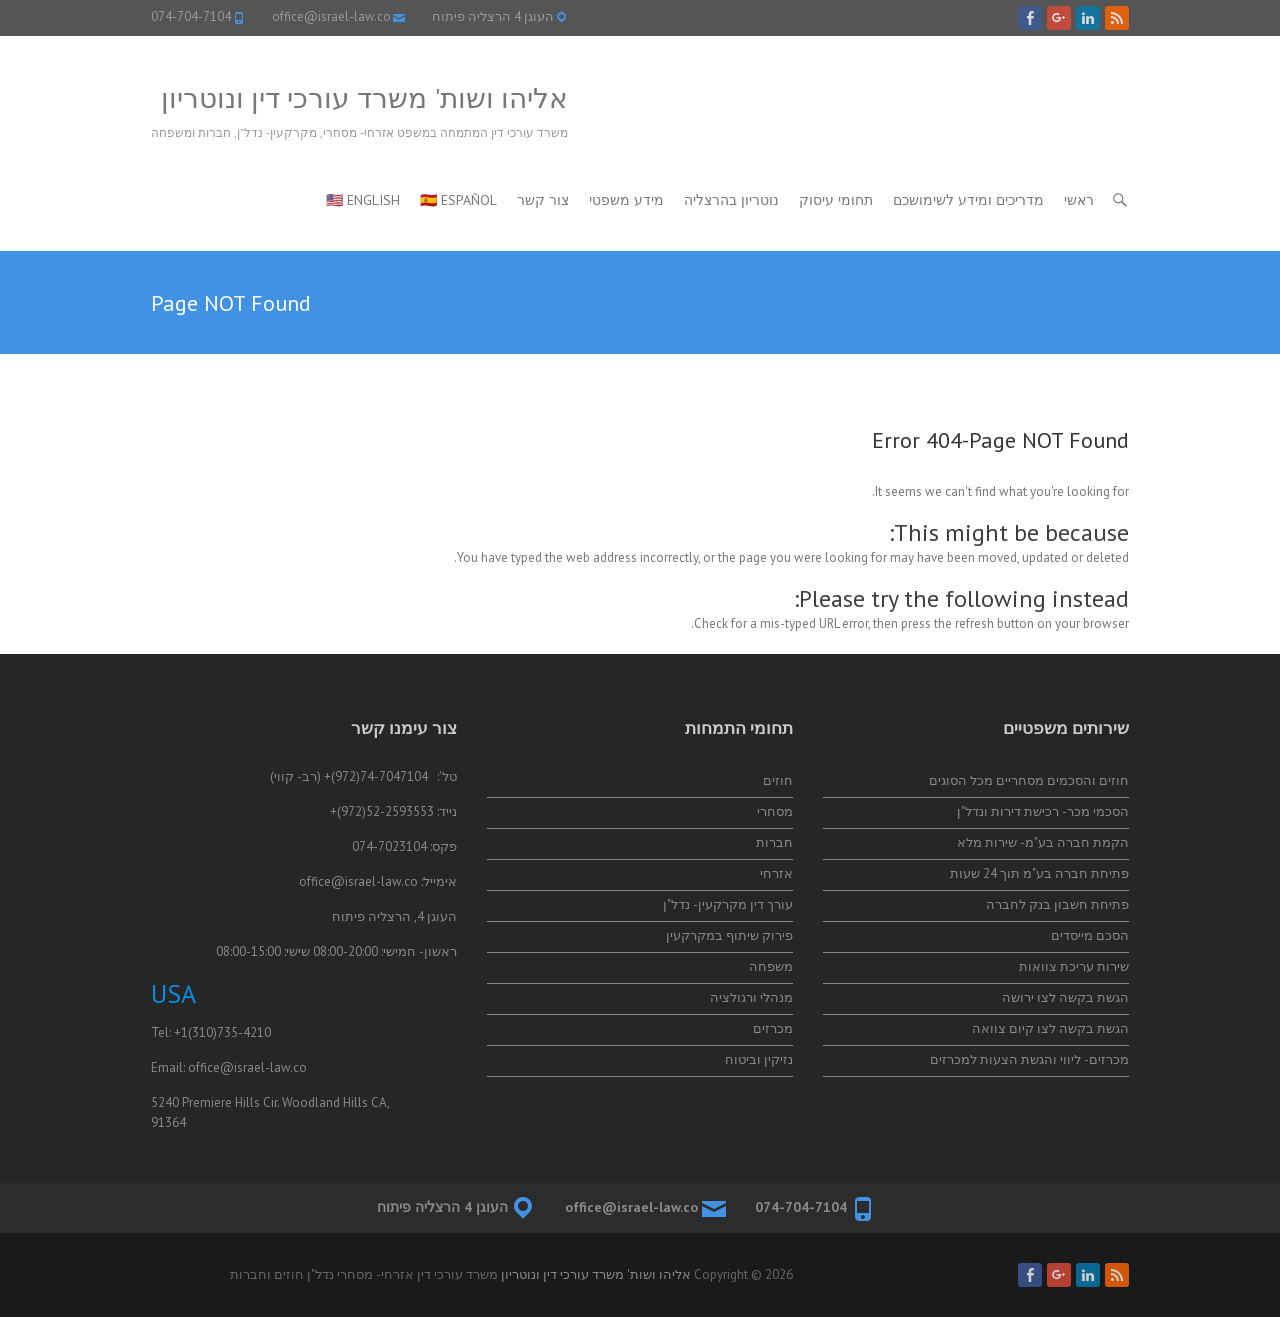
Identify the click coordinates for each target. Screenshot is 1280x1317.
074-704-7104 (191, 16)
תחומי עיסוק (836, 200)
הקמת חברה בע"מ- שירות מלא (1043, 842)
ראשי (1079, 200)
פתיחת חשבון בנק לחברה (1057, 904)
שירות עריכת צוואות (1074, 966)
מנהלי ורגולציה (751, 997)
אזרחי (776, 873)
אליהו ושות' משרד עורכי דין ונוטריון (364, 97)
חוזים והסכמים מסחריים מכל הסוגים (1029, 780)
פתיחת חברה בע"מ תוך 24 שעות (1039, 873)
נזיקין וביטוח (759, 1059)
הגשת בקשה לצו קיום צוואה (1050, 1028)
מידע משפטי (626, 200)
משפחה (771, 966)
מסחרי (775, 811)
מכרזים (773, 1028)
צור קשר (543, 200)
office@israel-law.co (331, 16)
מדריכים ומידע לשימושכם (968, 200)
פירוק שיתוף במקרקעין (729, 935)
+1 (181, 1032)
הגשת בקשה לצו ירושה (1065, 997)
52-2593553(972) (385, 811)
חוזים (778, 780)
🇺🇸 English (363, 200)
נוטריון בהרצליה (731, 200)
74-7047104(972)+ (376, 776)
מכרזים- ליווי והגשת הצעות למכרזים (1029, 1059)
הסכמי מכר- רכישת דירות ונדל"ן (1043, 811)
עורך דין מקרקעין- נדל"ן (728, 904)
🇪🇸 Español (458, 200)
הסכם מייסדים (1090, 935)
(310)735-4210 (229, 1032)
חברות (774, 842)
